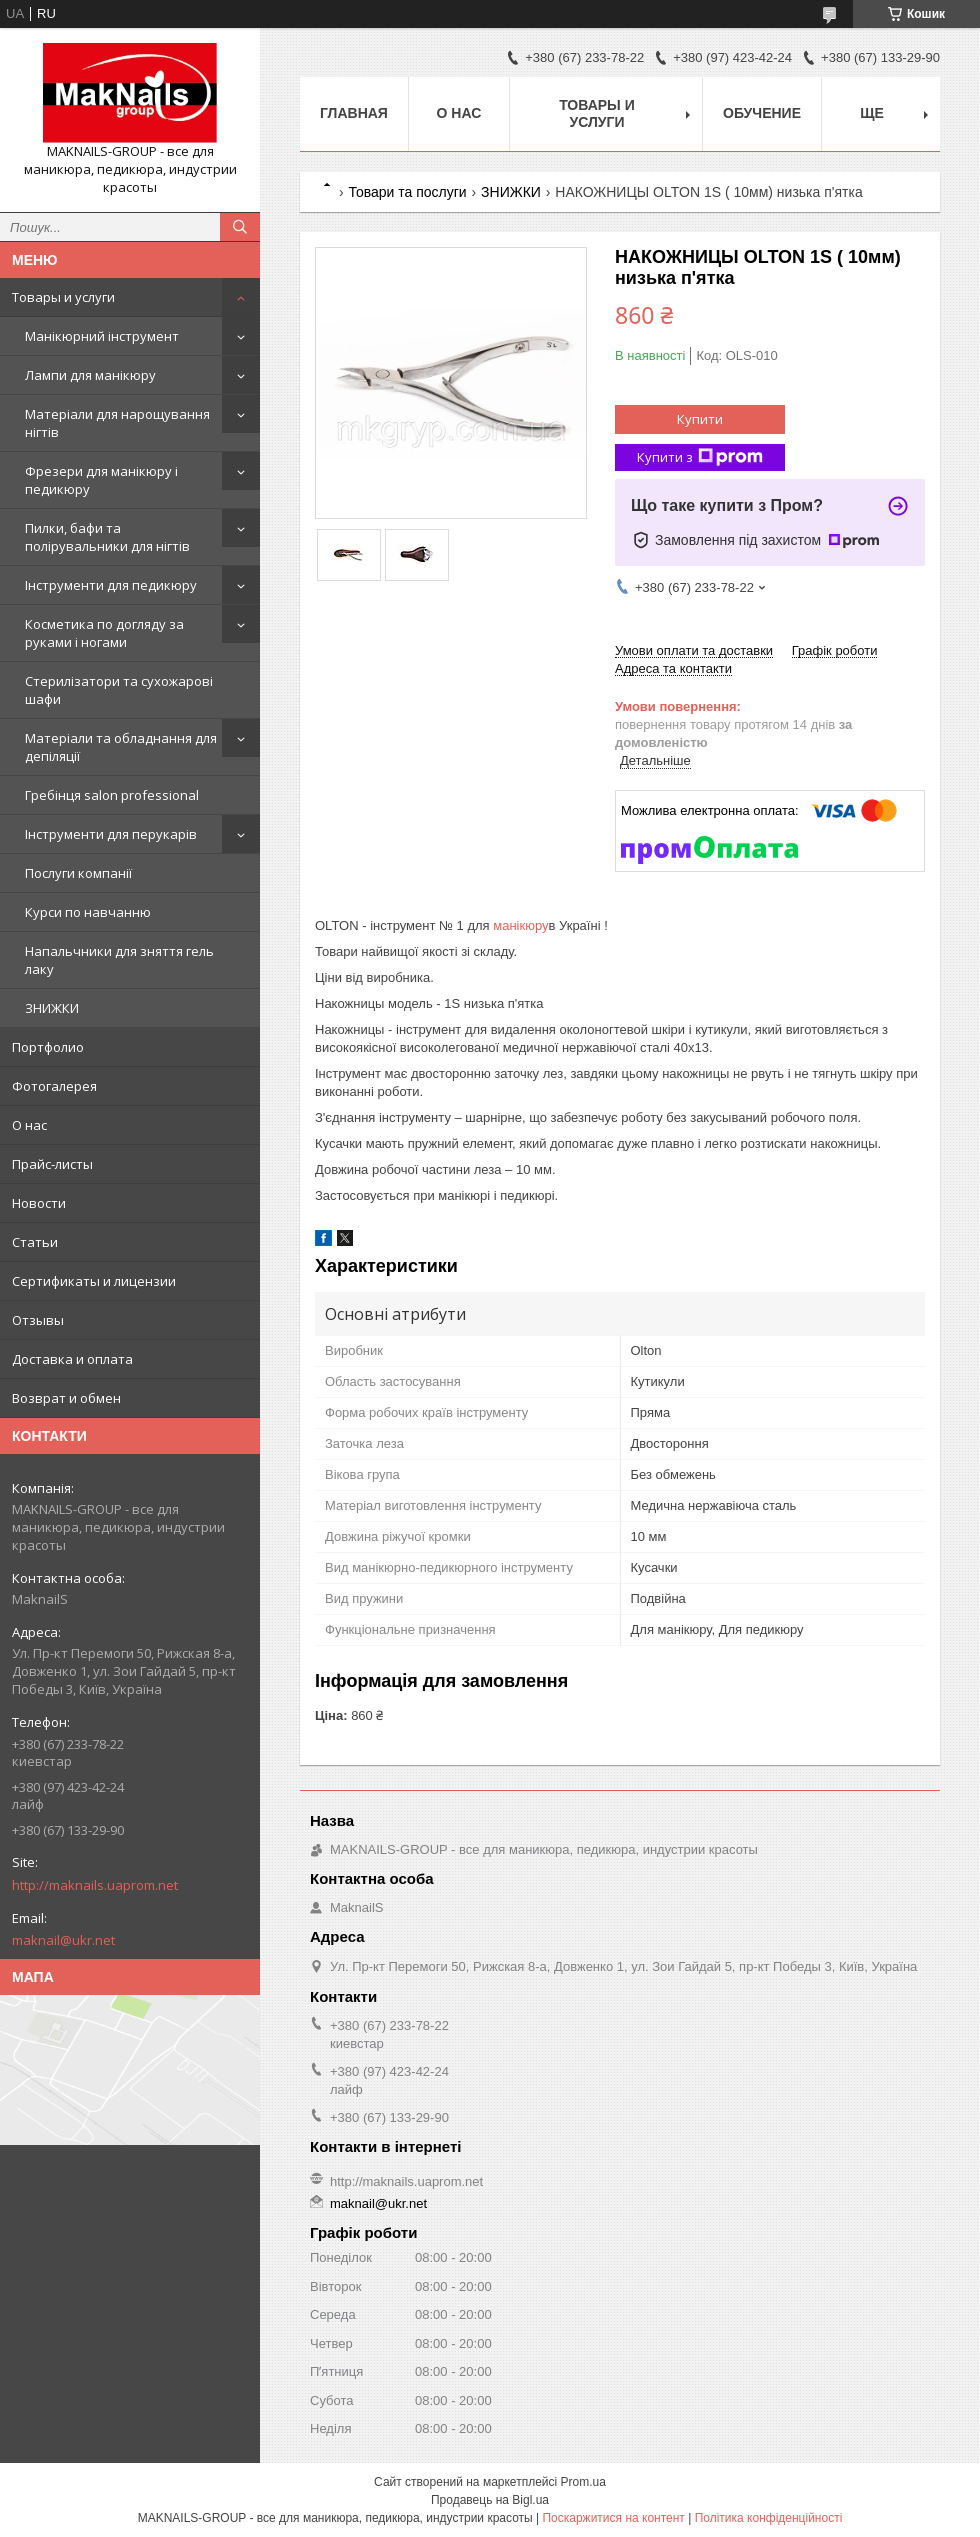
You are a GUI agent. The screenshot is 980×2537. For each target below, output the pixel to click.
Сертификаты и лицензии (94, 1281)
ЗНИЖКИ (52, 1008)
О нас (29, 1125)
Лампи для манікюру (90, 375)
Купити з (700, 457)
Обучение (762, 113)
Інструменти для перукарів (111, 834)
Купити (700, 419)
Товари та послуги (407, 192)
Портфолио (48, 1047)
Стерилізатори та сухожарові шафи (119, 690)
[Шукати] (240, 227)
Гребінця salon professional (112, 795)
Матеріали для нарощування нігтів (117, 423)
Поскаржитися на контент (613, 2518)
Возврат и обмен (66, 1398)
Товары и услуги (63, 297)
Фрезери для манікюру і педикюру (101, 480)
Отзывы (38, 1320)
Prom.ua (583, 2482)
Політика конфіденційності (769, 2518)
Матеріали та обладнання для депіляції (121, 747)
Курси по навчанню (88, 912)
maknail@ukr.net (63, 1940)
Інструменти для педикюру (111, 585)
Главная (354, 113)
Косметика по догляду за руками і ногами (104, 633)
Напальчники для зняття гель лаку (119, 960)
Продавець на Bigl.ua (490, 2500)
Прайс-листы (52, 1164)
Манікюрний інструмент (102, 336)
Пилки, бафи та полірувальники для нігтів (107, 537)
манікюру (520, 925)
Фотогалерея (54, 1086)
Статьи (35, 1242)
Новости (39, 1203)
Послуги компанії (78, 873)
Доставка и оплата (72, 1359)
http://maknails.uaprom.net (95, 1885)
